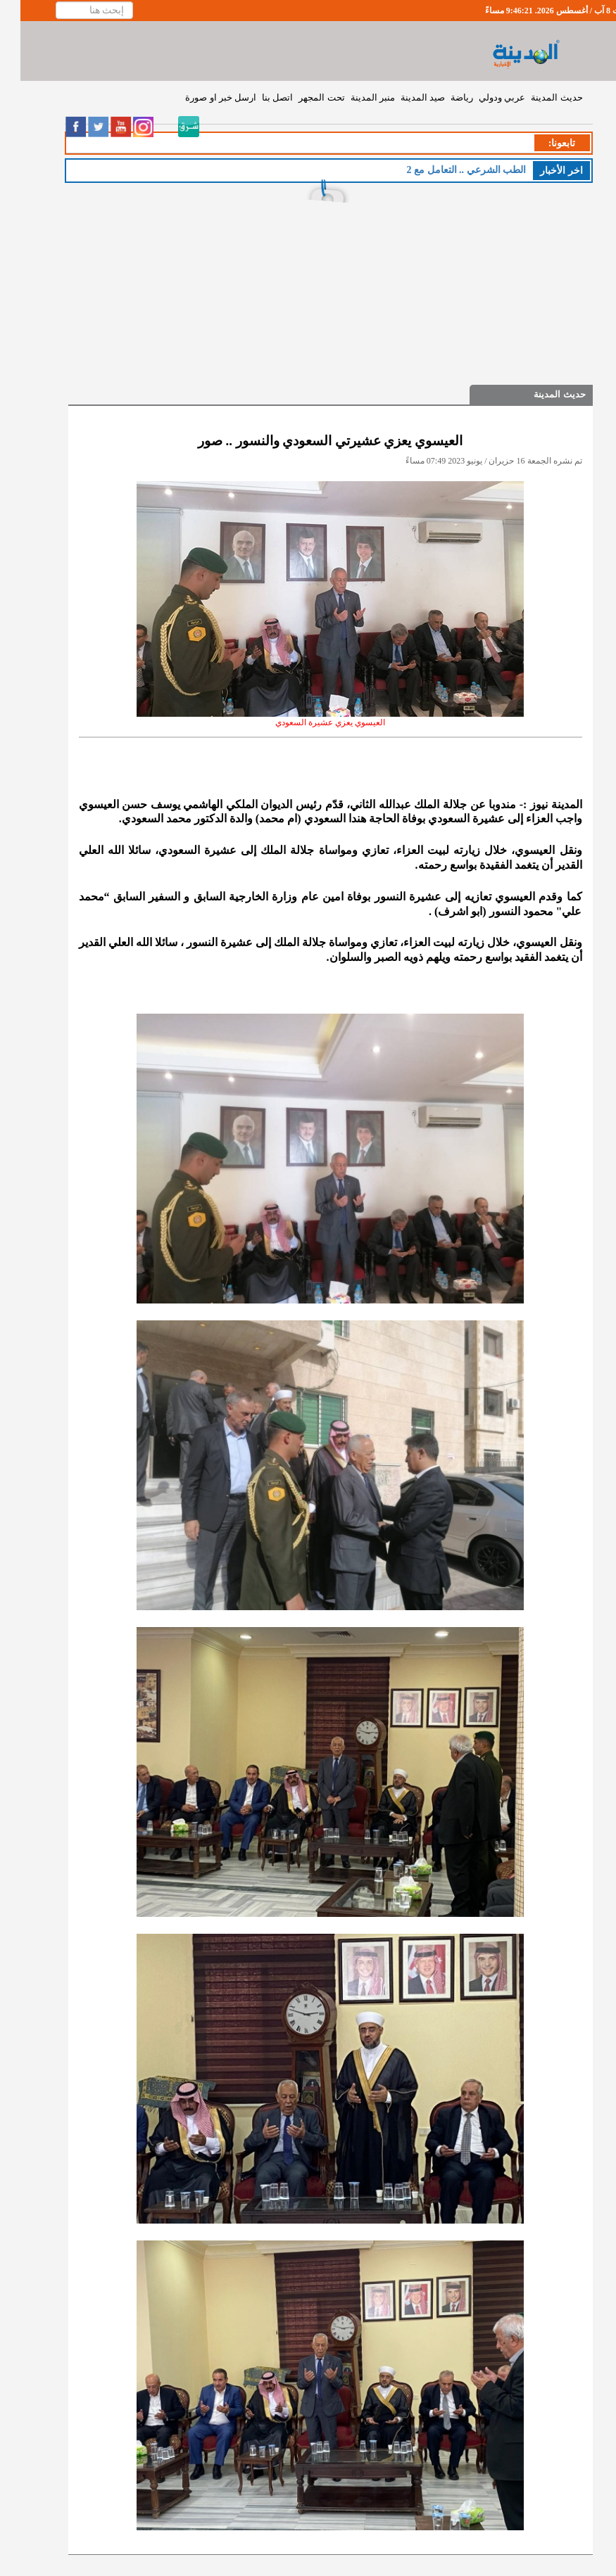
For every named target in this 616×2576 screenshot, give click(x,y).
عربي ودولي (481, 97)
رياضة (441, 97)
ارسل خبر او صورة (200, 97)
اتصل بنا (256, 97)
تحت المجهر (301, 97)
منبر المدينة (352, 97)
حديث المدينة (536, 97)
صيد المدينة (402, 97)
